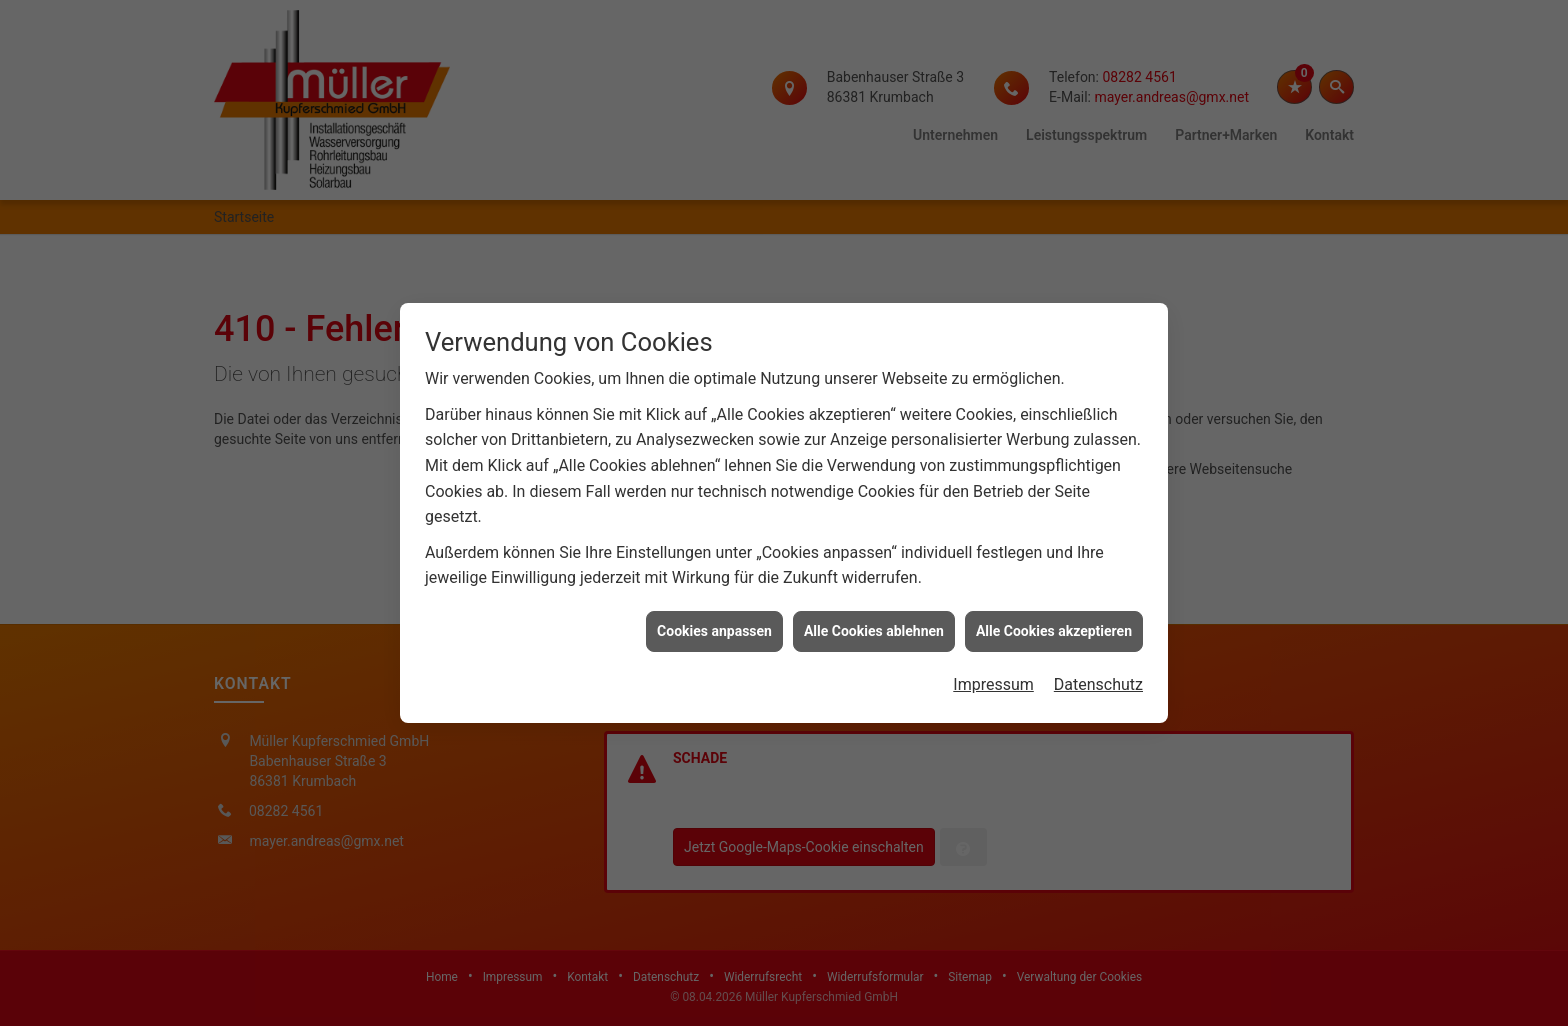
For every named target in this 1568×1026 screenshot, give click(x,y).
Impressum (993, 676)
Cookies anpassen (714, 623)
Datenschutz (1098, 676)
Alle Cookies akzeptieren (1054, 623)
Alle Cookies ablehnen (874, 623)
